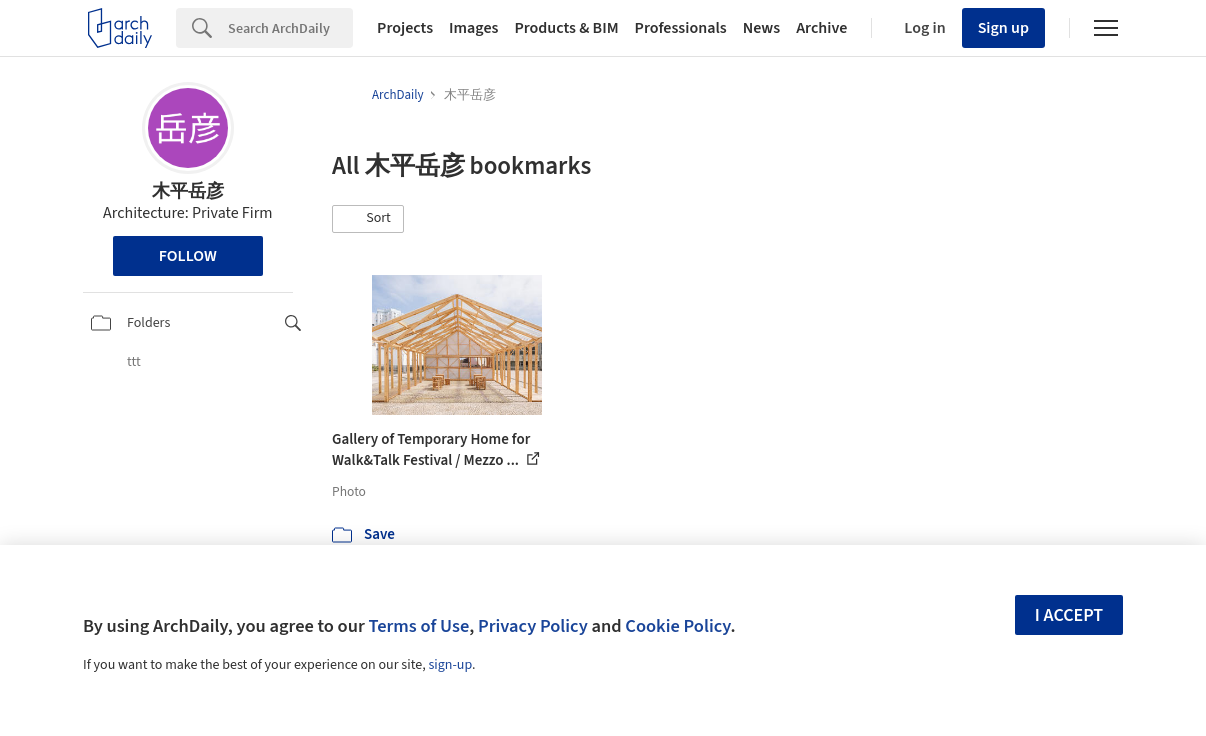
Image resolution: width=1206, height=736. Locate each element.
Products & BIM (566, 28)
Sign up (1003, 28)
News (761, 28)
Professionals (681, 28)
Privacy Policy (533, 626)
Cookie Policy (677, 626)
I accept (1069, 615)
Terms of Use (418, 626)
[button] (368, 219)
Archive (821, 28)
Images (473, 28)
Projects (405, 28)
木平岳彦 (188, 191)
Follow (188, 256)
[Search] (290, 28)
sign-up (450, 665)
